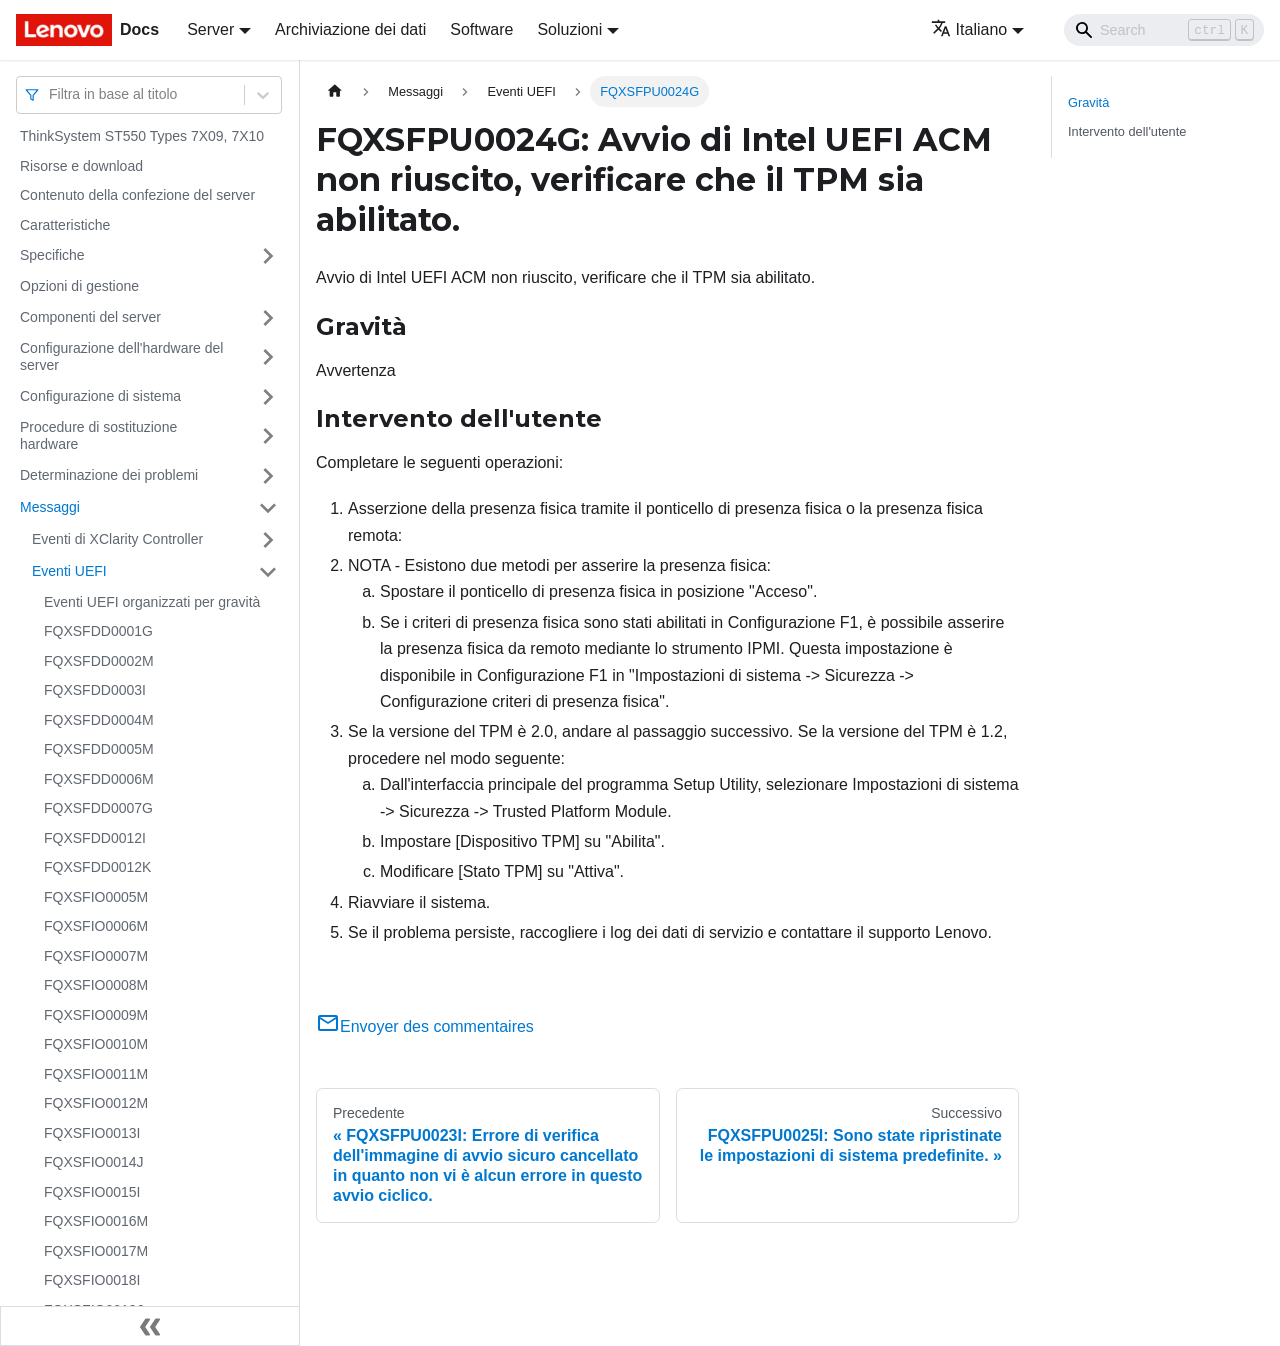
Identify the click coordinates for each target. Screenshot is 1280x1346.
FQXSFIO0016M (96, 1221)
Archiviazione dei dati (350, 29)
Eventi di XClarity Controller (117, 539)
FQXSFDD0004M (99, 720)
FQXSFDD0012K (97, 867)
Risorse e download (81, 166)
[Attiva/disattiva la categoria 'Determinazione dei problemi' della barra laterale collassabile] (268, 476)
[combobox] (51, 94)
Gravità (1088, 102)
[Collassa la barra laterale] (150, 1326)
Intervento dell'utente (1127, 131)
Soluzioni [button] (569, 29)
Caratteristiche (65, 225)
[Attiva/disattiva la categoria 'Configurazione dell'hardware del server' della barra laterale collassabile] (268, 357)
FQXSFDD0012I (95, 838)
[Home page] (335, 91)
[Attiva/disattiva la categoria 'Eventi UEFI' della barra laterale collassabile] (268, 572)
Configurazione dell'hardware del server (121, 357)
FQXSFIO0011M (96, 1074)
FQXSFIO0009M (96, 1015)
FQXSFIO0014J (94, 1162)
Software (481, 29)
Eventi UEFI (69, 571)
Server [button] (210, 29)
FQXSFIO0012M (96, 1103)
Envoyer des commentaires (425, 1026)
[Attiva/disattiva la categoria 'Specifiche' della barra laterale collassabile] (268, 256)
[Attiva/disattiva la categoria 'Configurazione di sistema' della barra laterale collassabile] (268, 397)
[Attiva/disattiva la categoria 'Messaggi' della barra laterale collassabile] (268, 508)
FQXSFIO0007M (96, 956)
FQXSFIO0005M (96, 897)
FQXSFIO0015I (92, 1192)
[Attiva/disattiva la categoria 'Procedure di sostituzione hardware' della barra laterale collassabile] (268, 436)
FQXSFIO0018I (92, 1280)
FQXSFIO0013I (92, 1133)
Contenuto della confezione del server (137, 195)
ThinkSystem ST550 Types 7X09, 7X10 (142, 136)
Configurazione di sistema (100, 396)
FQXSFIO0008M (96, 985)
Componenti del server (90, 317)
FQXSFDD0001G (98, 631)
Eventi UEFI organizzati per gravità (152, 602)
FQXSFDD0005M (99, 749)
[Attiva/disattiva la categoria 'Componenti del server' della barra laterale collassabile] (268, 318)
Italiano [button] (969, 29)
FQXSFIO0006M (96, 926)
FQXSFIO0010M (96, 1044)
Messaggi (50, 507)
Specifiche (52, 255)
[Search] (1164, 30)
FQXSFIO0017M (96, 1251)
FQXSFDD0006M (99, 779)
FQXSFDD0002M (99, 661)
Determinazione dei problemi (109, 475)
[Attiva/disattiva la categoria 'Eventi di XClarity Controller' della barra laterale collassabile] (268, 540)
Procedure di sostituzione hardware (98, 436)
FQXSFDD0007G (98, 808)
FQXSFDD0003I (95, 690)
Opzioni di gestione (79, 286)
